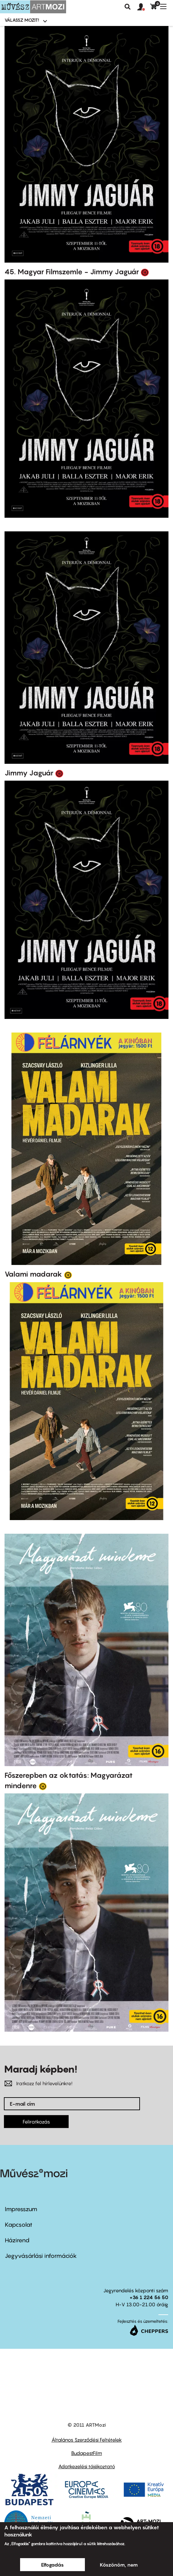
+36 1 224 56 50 (149, 2297)
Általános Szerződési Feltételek (87, 2440)
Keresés (127, 7)
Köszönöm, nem (119, 2565)
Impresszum (21, 2209)
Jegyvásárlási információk (41, 2255)
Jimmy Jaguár (29, 773)
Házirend (17, 2240)
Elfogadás (52, 2565)
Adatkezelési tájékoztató (86, 2466)
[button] (143, 7)
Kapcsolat (18, 2224)
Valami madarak (33, 1274)
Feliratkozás (36, 2121)
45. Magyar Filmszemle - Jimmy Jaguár (72, 271)
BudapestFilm (86, 2453)
